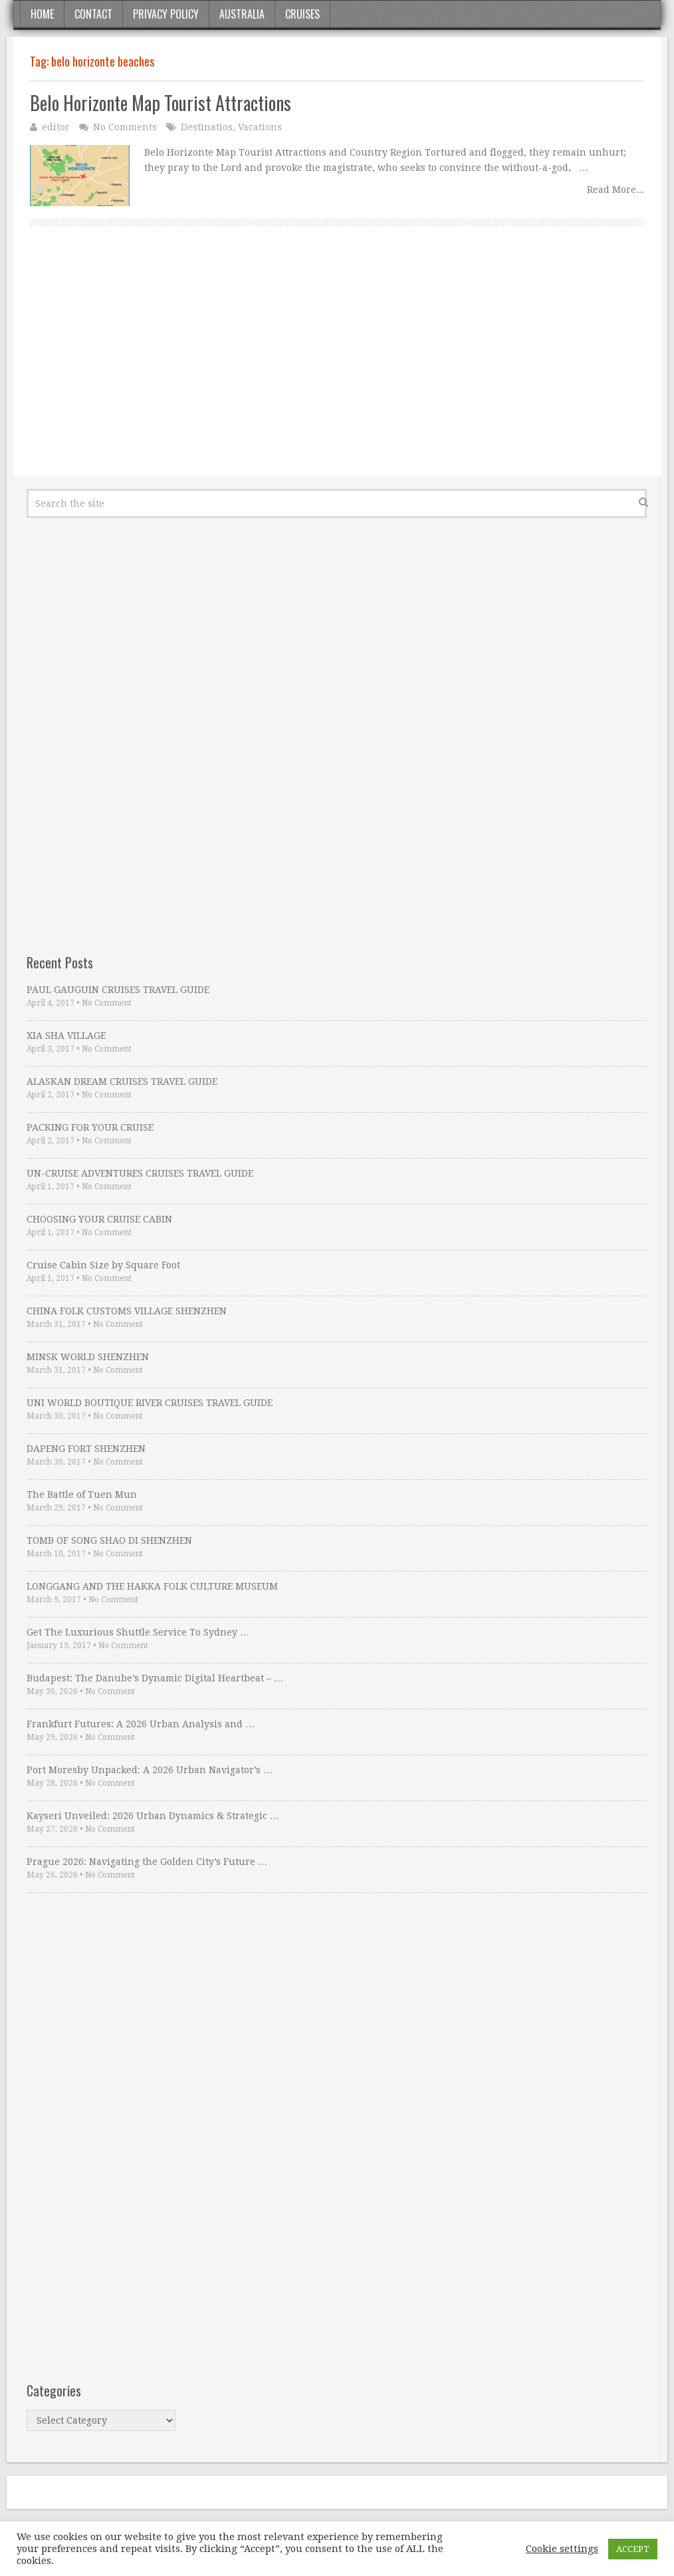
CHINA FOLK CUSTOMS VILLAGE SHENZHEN (127, 1311)
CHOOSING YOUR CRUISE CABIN (99, 1219)
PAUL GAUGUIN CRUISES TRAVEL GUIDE (118, 989)
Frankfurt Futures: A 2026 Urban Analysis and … (141, 1724)
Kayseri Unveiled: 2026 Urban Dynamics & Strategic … (153, 1815)
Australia (242, 14)
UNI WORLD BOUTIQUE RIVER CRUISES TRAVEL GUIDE (150, 1402)
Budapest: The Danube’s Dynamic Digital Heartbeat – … (155, 1678)
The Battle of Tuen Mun (82, 1494)
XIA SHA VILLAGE (66, 1035)
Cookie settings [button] (562, 2549)
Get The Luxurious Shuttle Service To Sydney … (138, 1632)
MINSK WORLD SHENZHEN (88, 1357)
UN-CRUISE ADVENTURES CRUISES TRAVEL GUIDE (140, 1173)
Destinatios (207, 127)
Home (42, 14)
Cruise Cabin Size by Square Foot (103, 1265)
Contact (93, 14)
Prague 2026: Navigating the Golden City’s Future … (147, 1861)
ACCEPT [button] (632, 2549)
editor (56, 127)
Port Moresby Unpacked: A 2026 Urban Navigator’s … (150, 1770)
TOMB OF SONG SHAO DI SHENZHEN (109, 1540)
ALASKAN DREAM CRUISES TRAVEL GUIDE (122, 1081)
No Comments (125, 127)
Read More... (615, 189)
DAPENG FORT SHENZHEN (86, 1448)
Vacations (260, 127)
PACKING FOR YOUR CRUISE (90, 1127)
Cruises (302, 14)
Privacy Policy (166, 14)
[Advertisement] (337, 366)
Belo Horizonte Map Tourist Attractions (160, 102)
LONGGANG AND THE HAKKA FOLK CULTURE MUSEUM (152, 1586)
